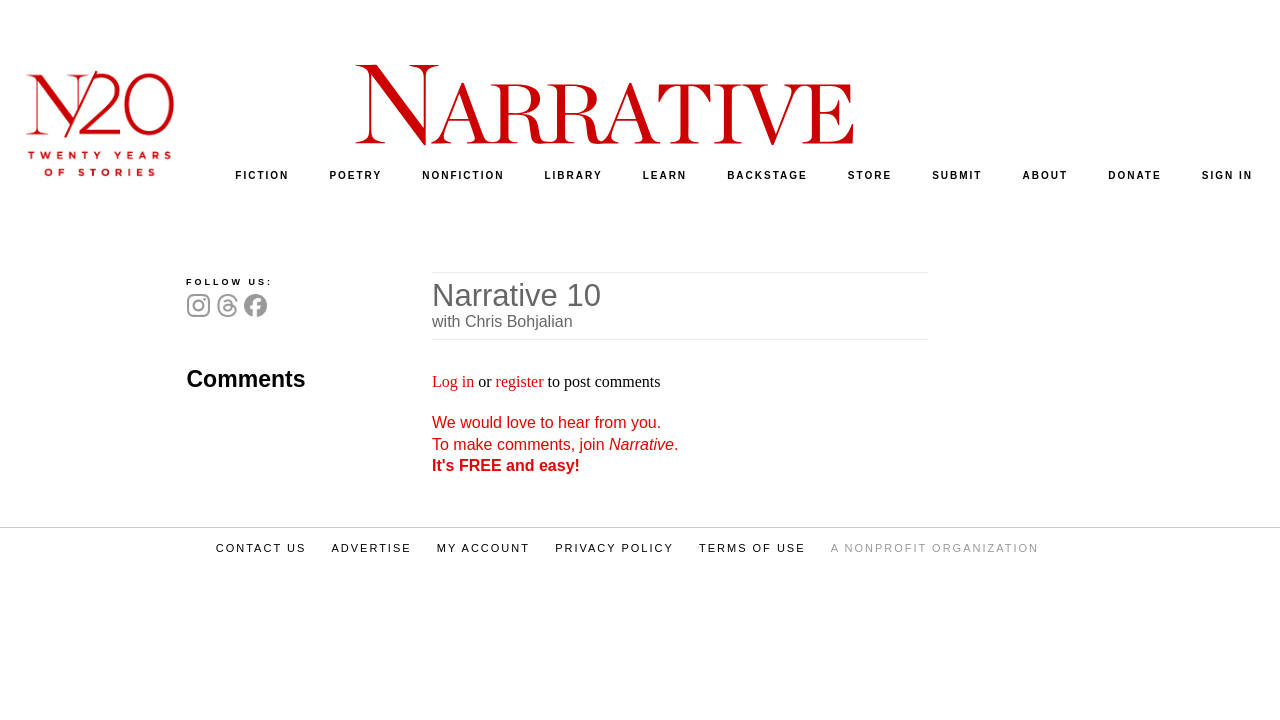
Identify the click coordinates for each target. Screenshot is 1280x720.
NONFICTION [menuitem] (463, 175)
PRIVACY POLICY (614, 548)
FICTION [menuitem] (262, 175)
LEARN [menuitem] (665, 175)
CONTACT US (261, 548)
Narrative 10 (516, 295)
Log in (453, 381)
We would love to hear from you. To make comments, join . (555, 444)
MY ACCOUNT (483, 548)
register (520, 381)
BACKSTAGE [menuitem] (767, 175)
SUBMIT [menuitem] (957, 175)
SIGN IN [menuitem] (1227, 175)
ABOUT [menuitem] (1046, 175)
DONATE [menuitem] (1134, 175)
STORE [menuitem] (870, 175)
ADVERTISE (371, 548)
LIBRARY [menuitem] (573, 175)
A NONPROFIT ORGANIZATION (935, 548)
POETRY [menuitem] (355, 175)
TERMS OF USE (752, 548)
